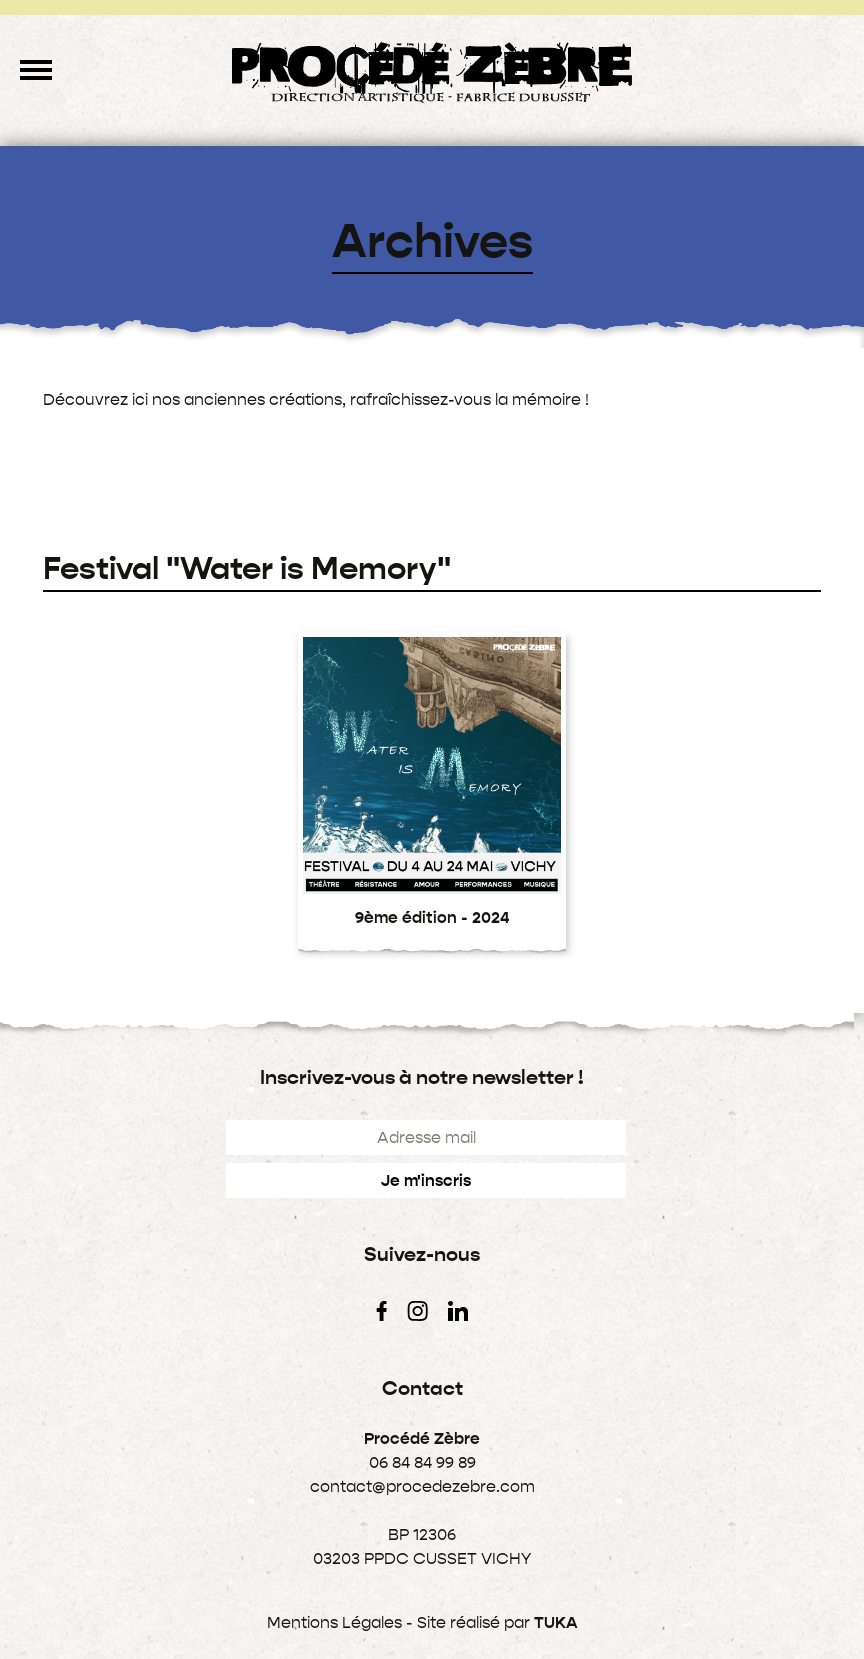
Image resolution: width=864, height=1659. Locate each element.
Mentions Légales (334, 1622)
